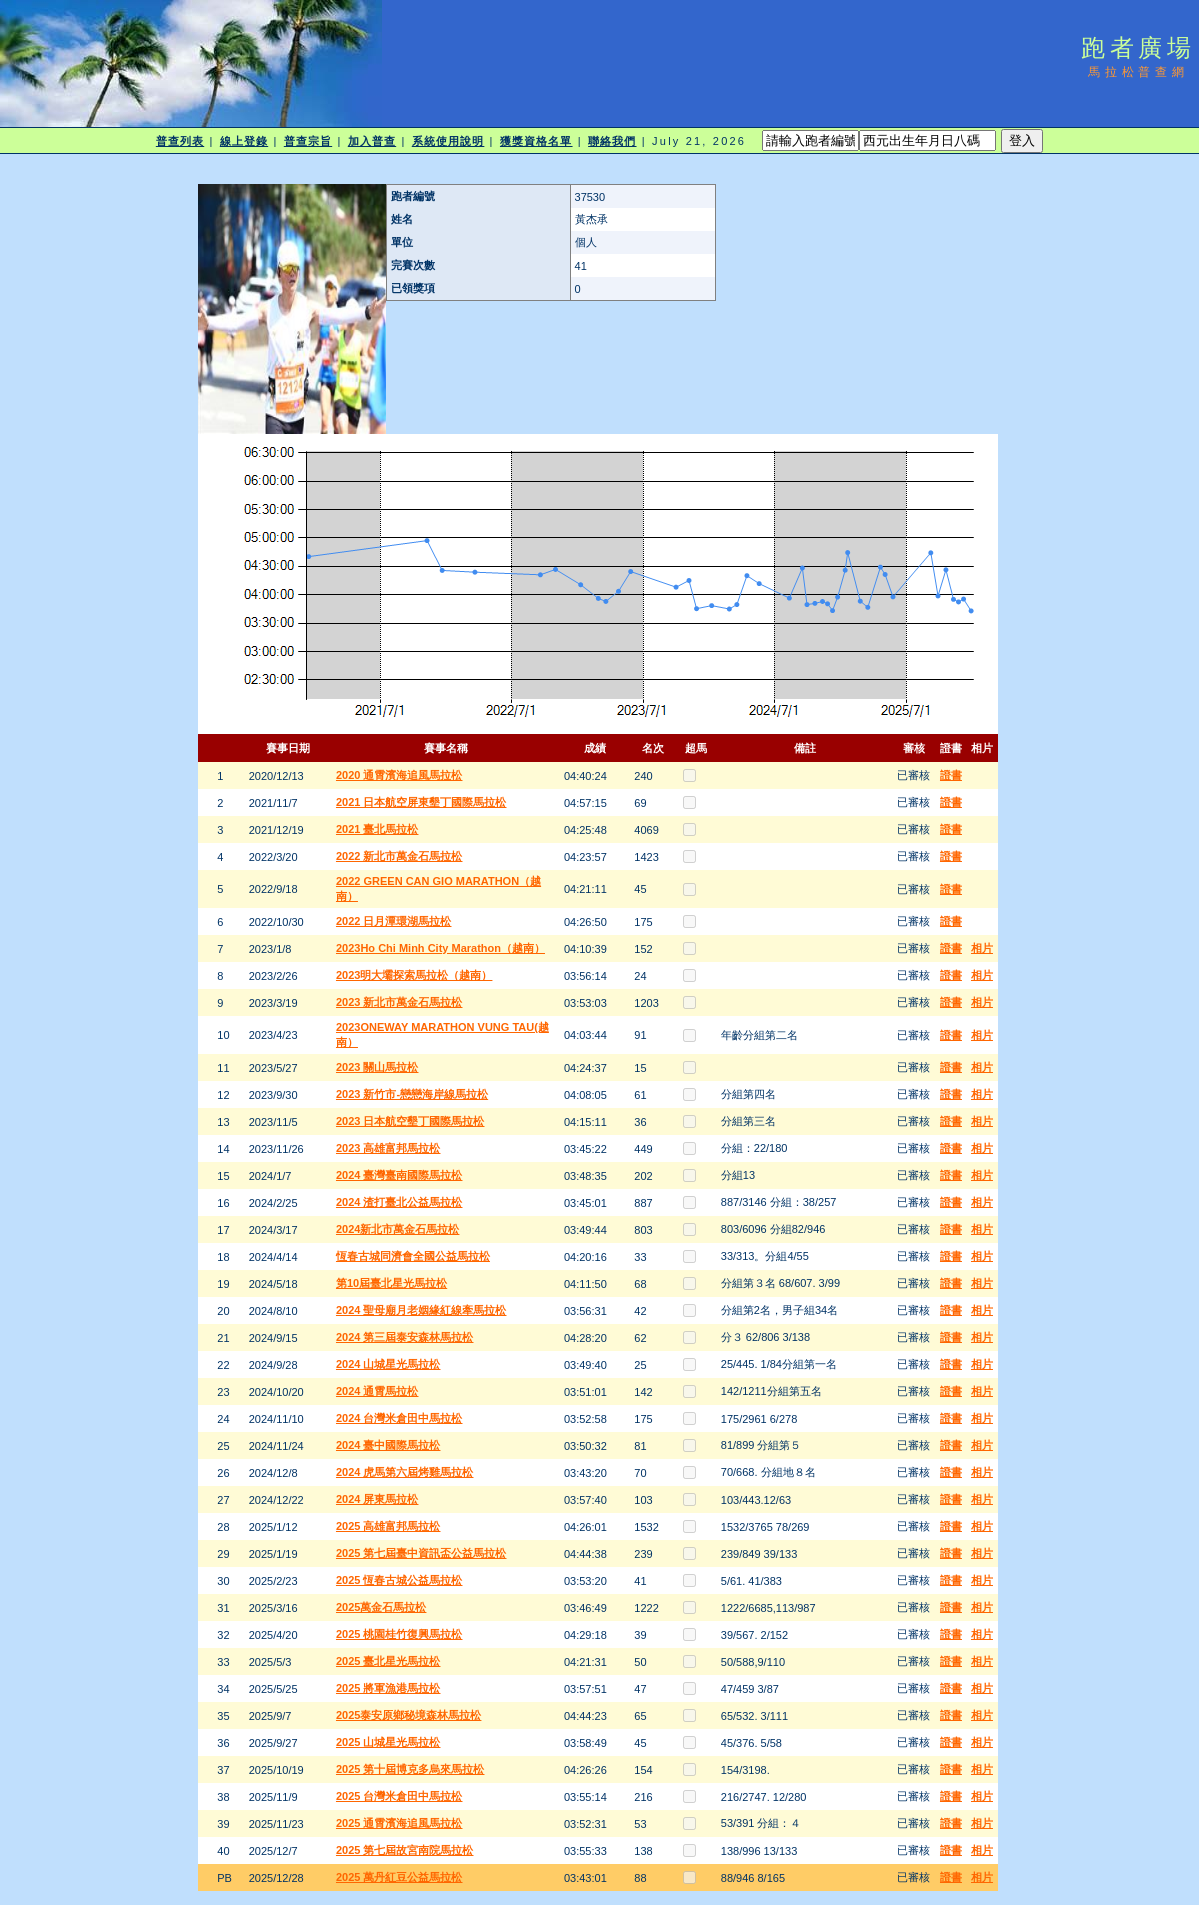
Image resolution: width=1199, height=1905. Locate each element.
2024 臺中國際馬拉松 (388, 1445)
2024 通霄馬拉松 (377, 1391)
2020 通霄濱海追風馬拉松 (399, 775)
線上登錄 (244, 141)
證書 (951, 775)
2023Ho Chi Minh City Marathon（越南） (440, 948)
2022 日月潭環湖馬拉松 (394, 921)
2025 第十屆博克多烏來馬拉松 (410, 1769)
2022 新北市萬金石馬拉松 (399, 856)
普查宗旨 (308, 141)
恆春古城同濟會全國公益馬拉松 (413, 1256)
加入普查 (372, 141)
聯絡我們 (612, 141)
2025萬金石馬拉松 (381, 1607)
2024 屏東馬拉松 (377, 1499)
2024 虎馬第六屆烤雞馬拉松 (405, 1472)
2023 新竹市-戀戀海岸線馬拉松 (412, 1094)
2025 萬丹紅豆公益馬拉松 (399, 1877)
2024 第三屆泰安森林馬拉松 (405, 1337)
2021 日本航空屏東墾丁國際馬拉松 (421, 802)
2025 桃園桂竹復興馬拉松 (399, 1634)
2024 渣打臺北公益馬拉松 (399, 1202)
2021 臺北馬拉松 (377, 829)
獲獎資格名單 (536, 141)
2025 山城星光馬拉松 (388, 1742)
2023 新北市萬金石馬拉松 (399, 1002)
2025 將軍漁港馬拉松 (388, 1688)
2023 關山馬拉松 (377, 1067)
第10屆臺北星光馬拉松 (391, 1283)
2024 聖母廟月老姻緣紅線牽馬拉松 (421, 1310)
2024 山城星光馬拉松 (388, 1364)
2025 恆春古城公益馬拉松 (399, 1580)
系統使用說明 (448, 141)
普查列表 (180, 141)
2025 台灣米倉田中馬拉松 (399, 1796)
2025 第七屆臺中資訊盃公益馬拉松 (421, 1553)
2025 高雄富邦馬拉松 (388, 1526)
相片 (982, 948)
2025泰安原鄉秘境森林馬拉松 (408, 1715)
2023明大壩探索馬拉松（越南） (414, 975)
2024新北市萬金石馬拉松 (397, 1229)
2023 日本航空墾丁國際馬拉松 (410, 1121)
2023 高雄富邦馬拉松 (388, 1148)
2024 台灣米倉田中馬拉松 (399, 1418)
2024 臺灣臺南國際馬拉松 (399, 1175)
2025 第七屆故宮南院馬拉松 (405, 1850)
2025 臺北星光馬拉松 (388, 1661)
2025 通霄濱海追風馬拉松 (399, 1823)
